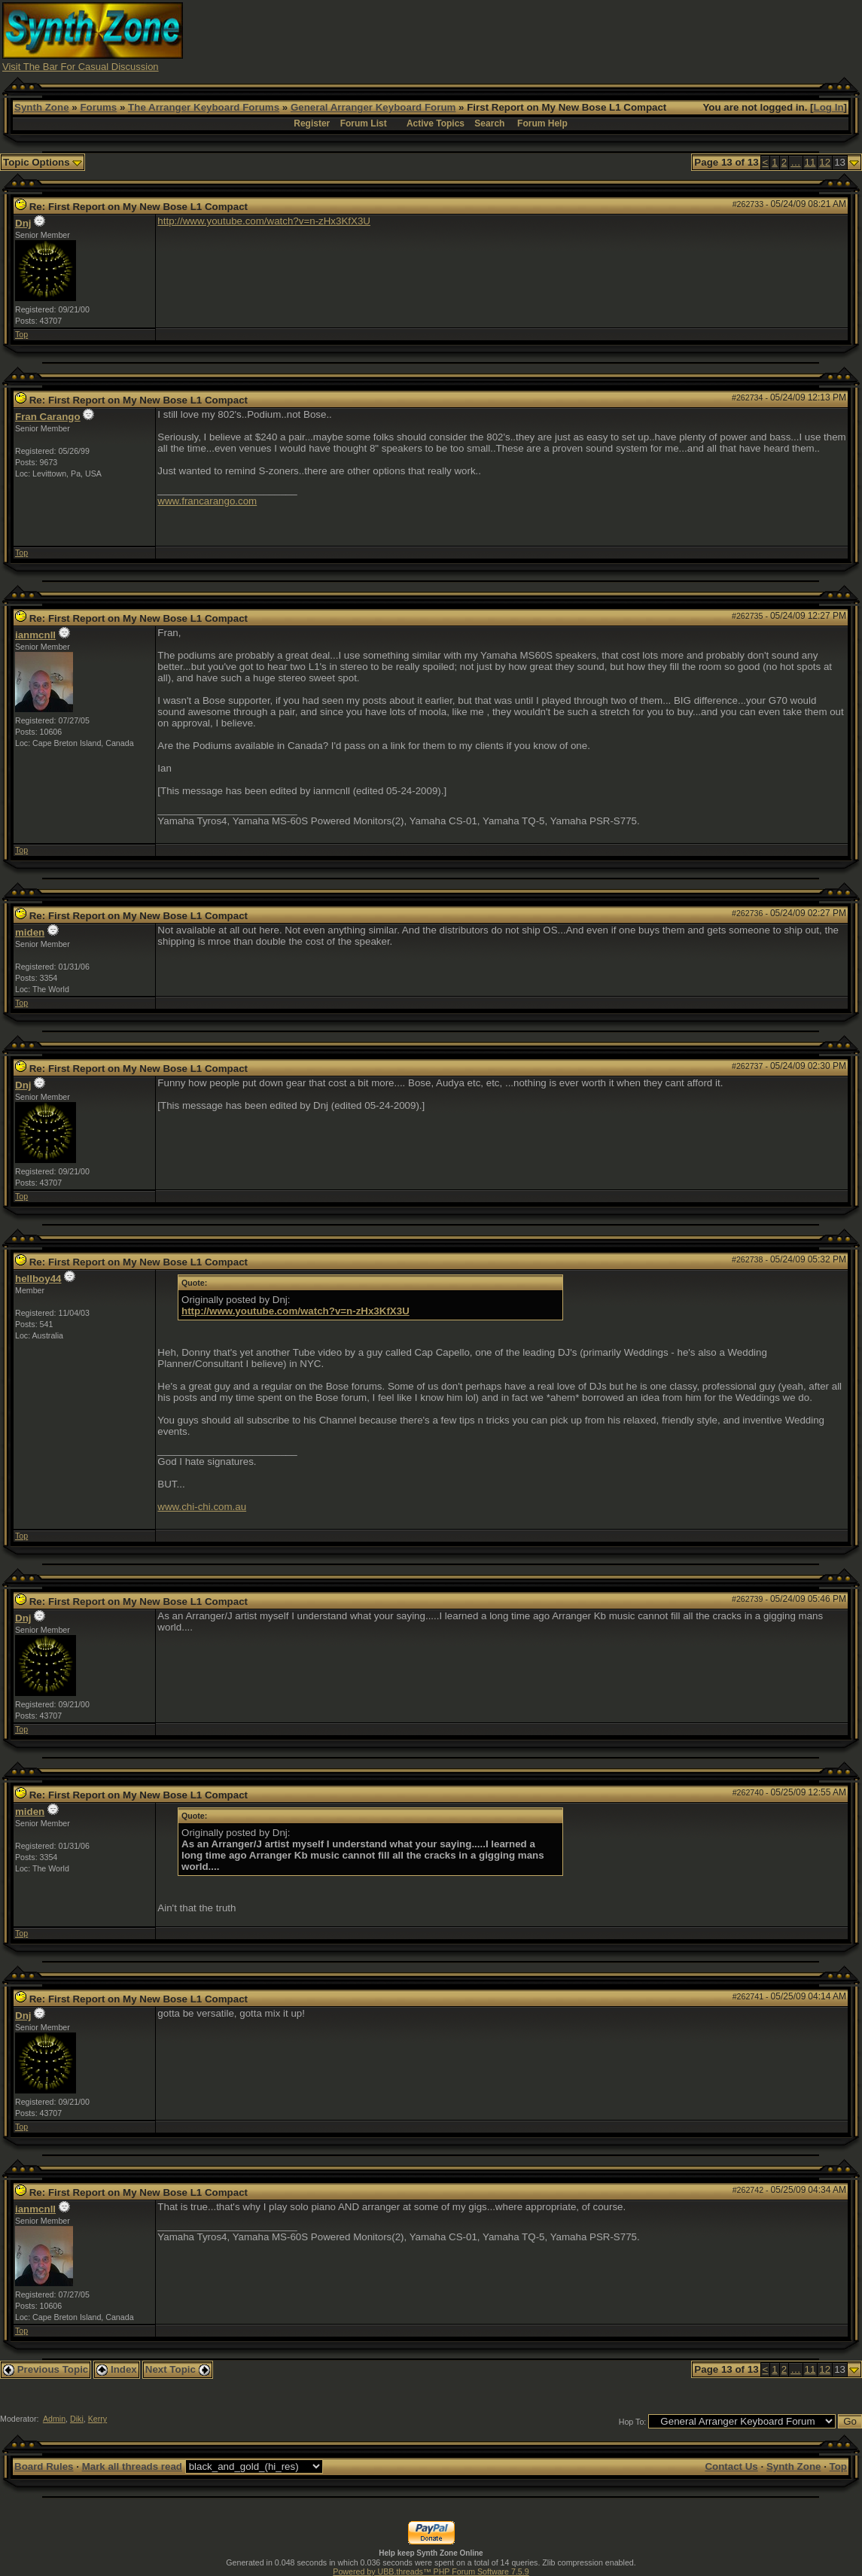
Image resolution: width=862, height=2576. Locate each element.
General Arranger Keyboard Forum (373, 107)
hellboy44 (38, 1278)
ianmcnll (35, 635)
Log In (829, 107)
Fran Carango (48, 416)
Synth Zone (41, 107)
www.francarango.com (207, 501)
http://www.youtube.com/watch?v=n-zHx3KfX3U (263, 221)
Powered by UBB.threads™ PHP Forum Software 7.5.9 (430, 2571)
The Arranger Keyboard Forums (203, 107)
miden (29, 932)
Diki (77, 2418)
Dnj (23, 223)
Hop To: (633, 2421)
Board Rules (44, 2466)
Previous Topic (45, 2369)
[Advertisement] (586, 36)
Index (116, 2369)
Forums (98, 107)
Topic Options (42, 162)
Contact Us (731, 2466)
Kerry (97, 2418)
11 (810, 162)
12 (824, 162)
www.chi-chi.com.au (201, 1506)
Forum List (363, 123)
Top (21, 334)
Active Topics (436, 123)
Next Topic (177, 2369)
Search (489, 123)
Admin (54, 2418)
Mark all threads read (132, 2466)
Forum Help (542, 123)
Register (312, 123)
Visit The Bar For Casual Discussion (80, 66)
